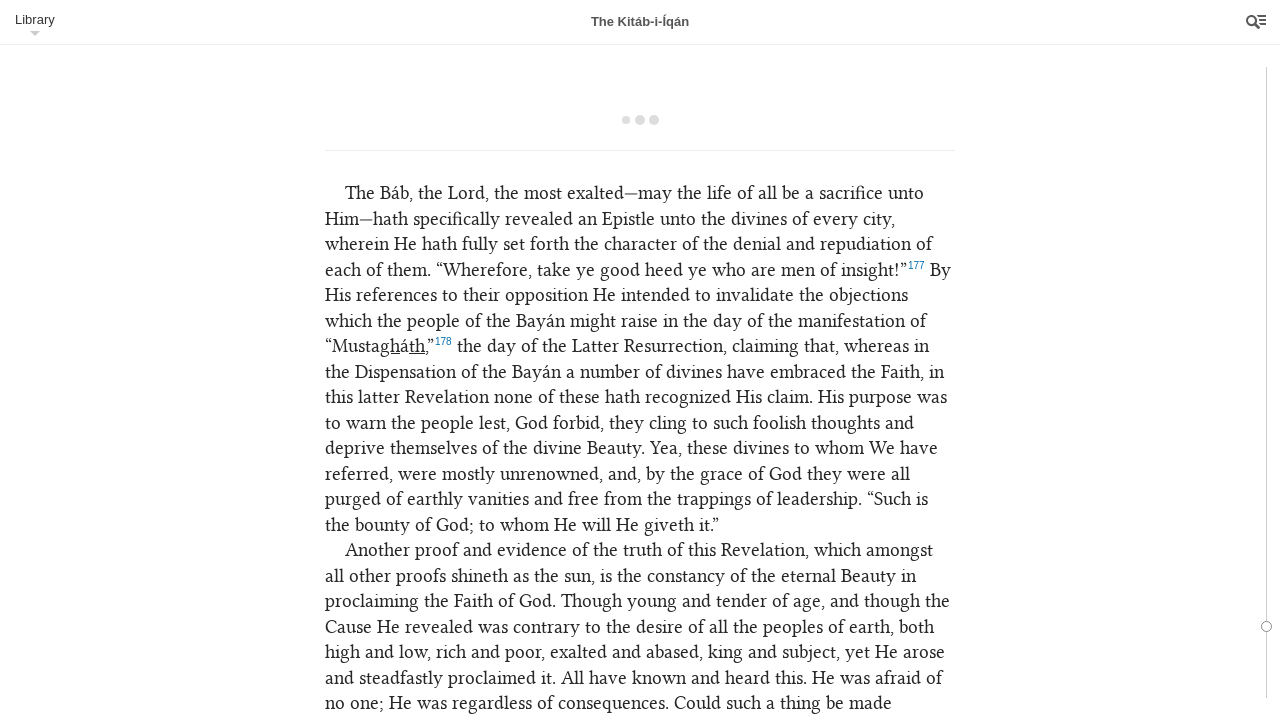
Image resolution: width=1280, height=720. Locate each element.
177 (916, 265)
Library (35, 19)
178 (443, 341)
